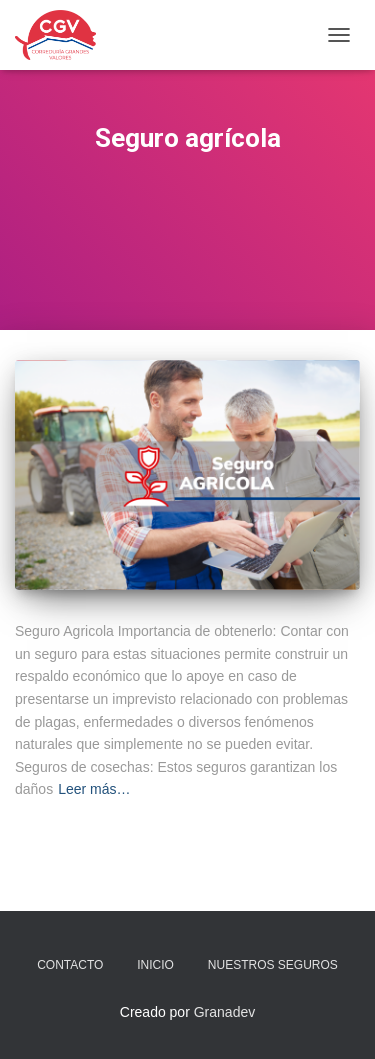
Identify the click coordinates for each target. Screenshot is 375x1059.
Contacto (70, 965)
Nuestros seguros (273, 965)
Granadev (224, 1012)
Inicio (155, 965)
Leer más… (94, 789)
